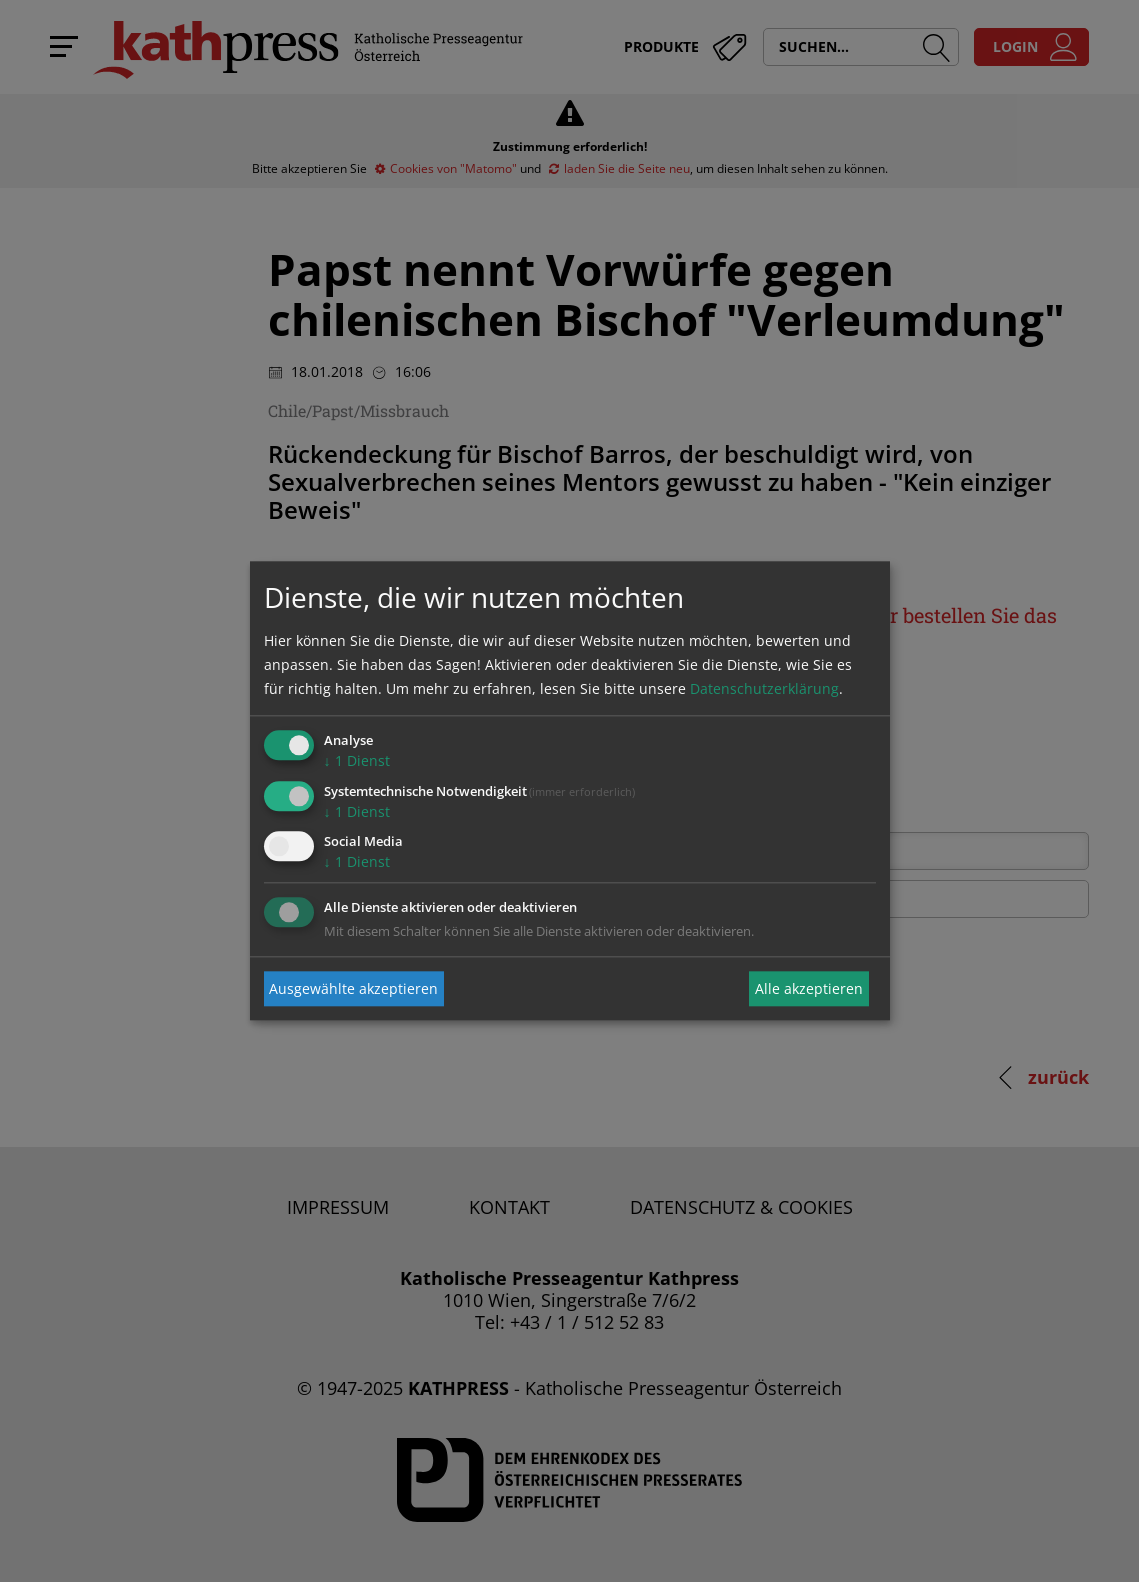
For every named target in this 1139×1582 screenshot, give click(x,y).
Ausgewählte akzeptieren (353, 988)
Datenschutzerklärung (764, 688)
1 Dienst (357, 760)
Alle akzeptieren (809, 988)
